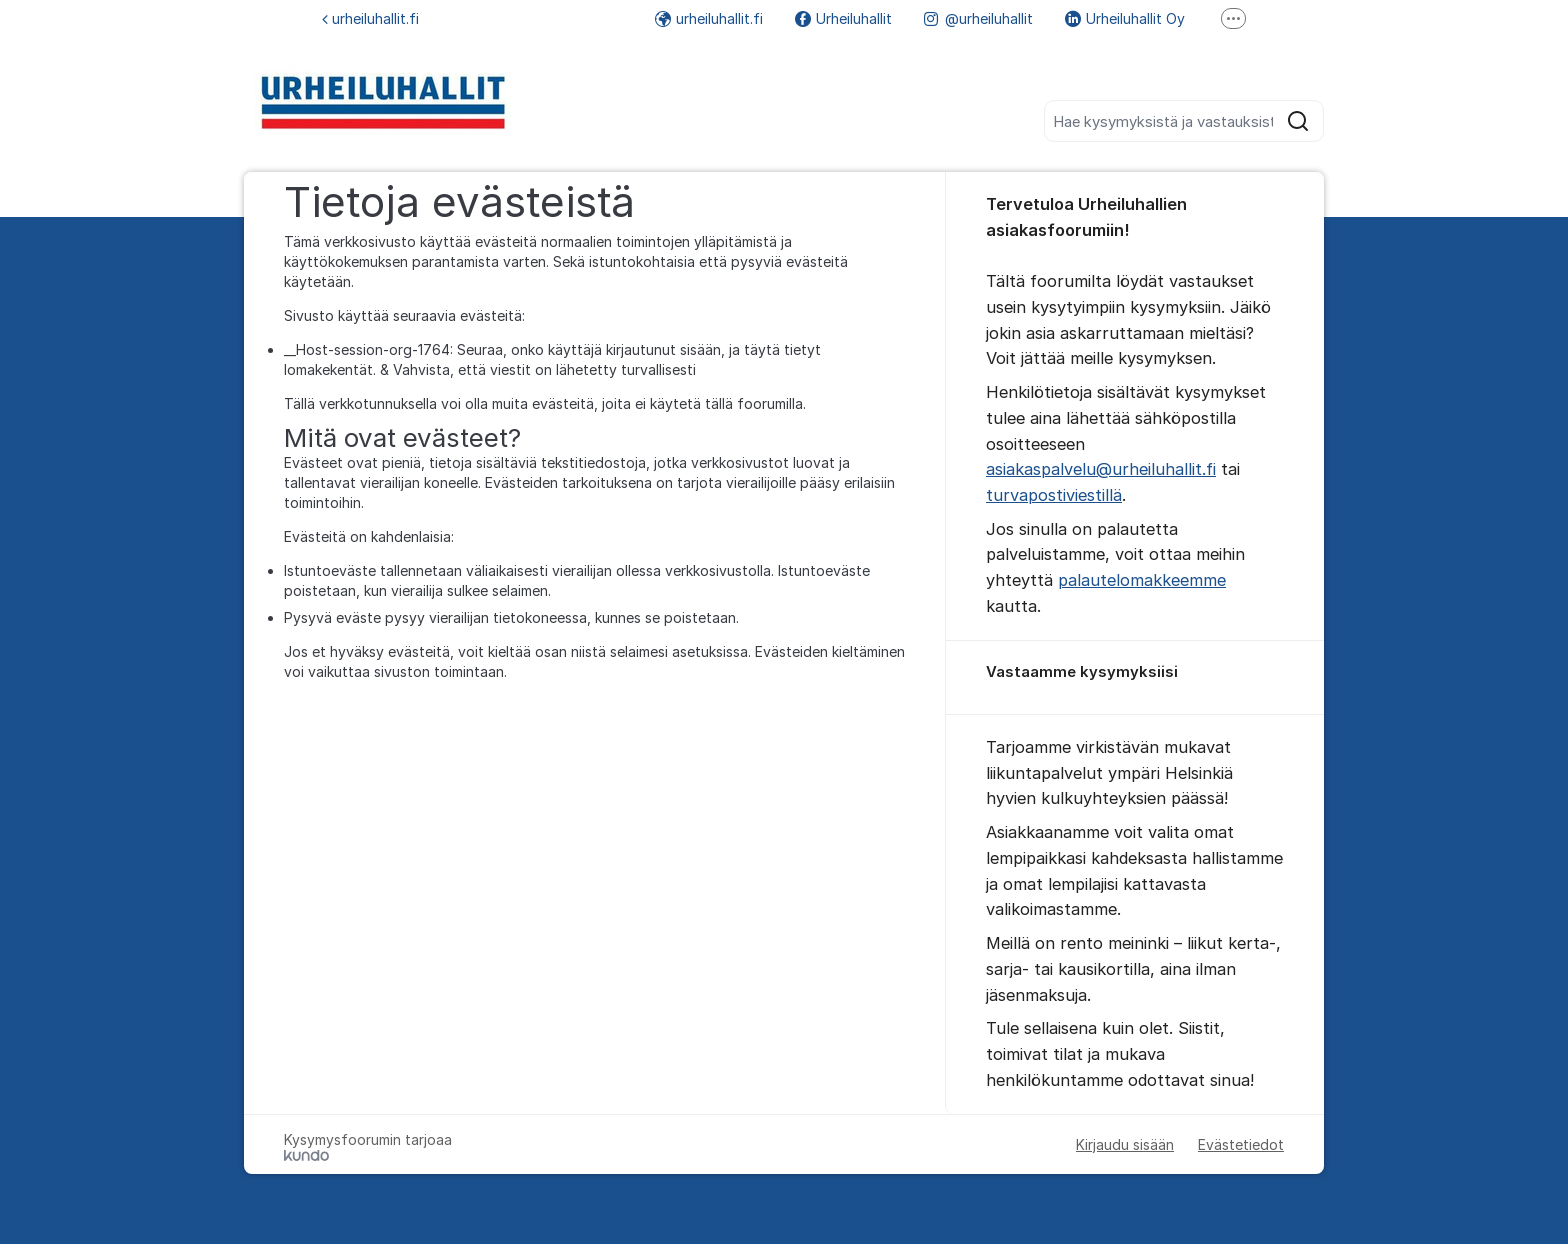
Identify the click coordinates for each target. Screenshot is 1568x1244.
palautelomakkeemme (1142, 580)
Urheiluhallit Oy (1125, 18)
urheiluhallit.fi (370, 18)
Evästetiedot (1241, 1144)
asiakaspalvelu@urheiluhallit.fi (1101, 469)
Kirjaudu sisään (1125, 1144)
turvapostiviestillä (1054, 495)
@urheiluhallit (978, 18)
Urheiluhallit (843, 18)
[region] (1135, 678)
